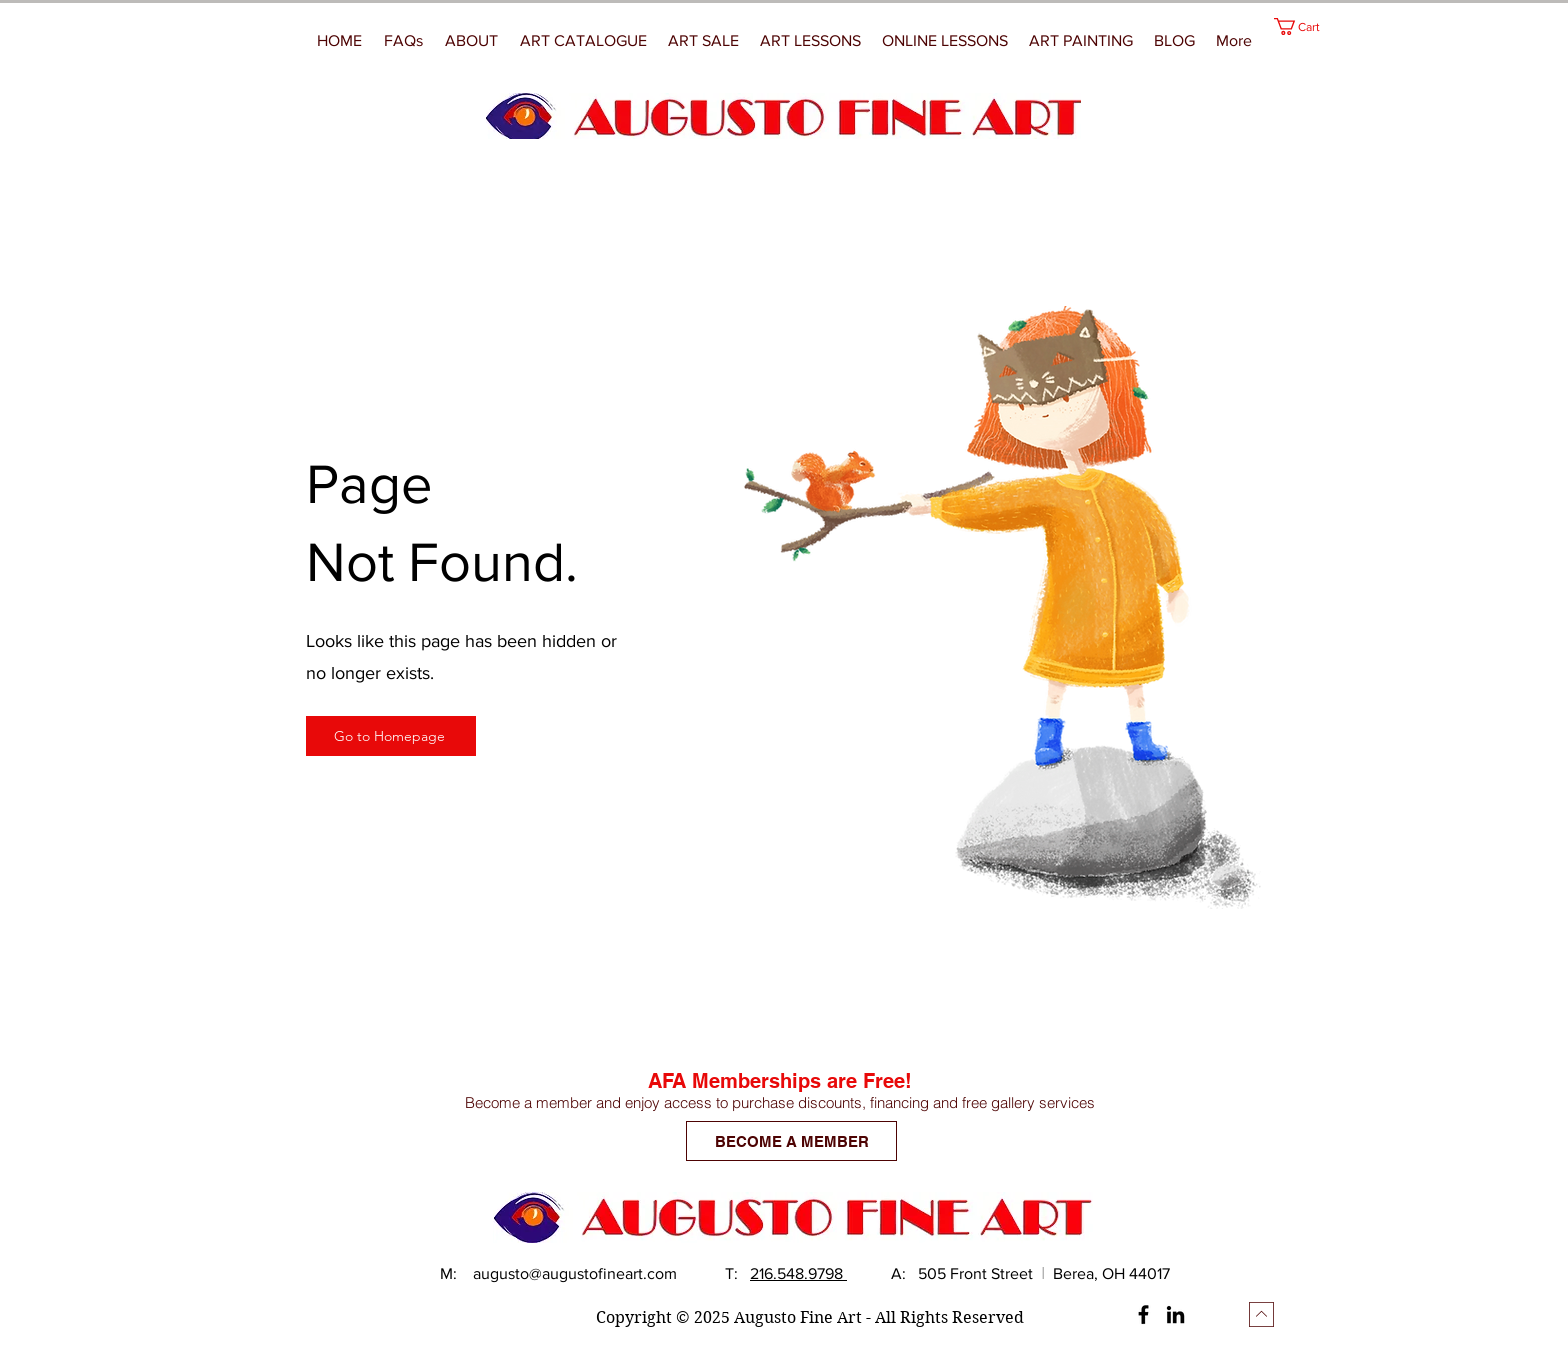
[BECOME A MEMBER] (791, 1141)
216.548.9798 (798, 1273)
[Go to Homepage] (391, 736)
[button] (1081, 41)
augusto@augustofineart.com (575, 1273)
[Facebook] (1143, 1314)
